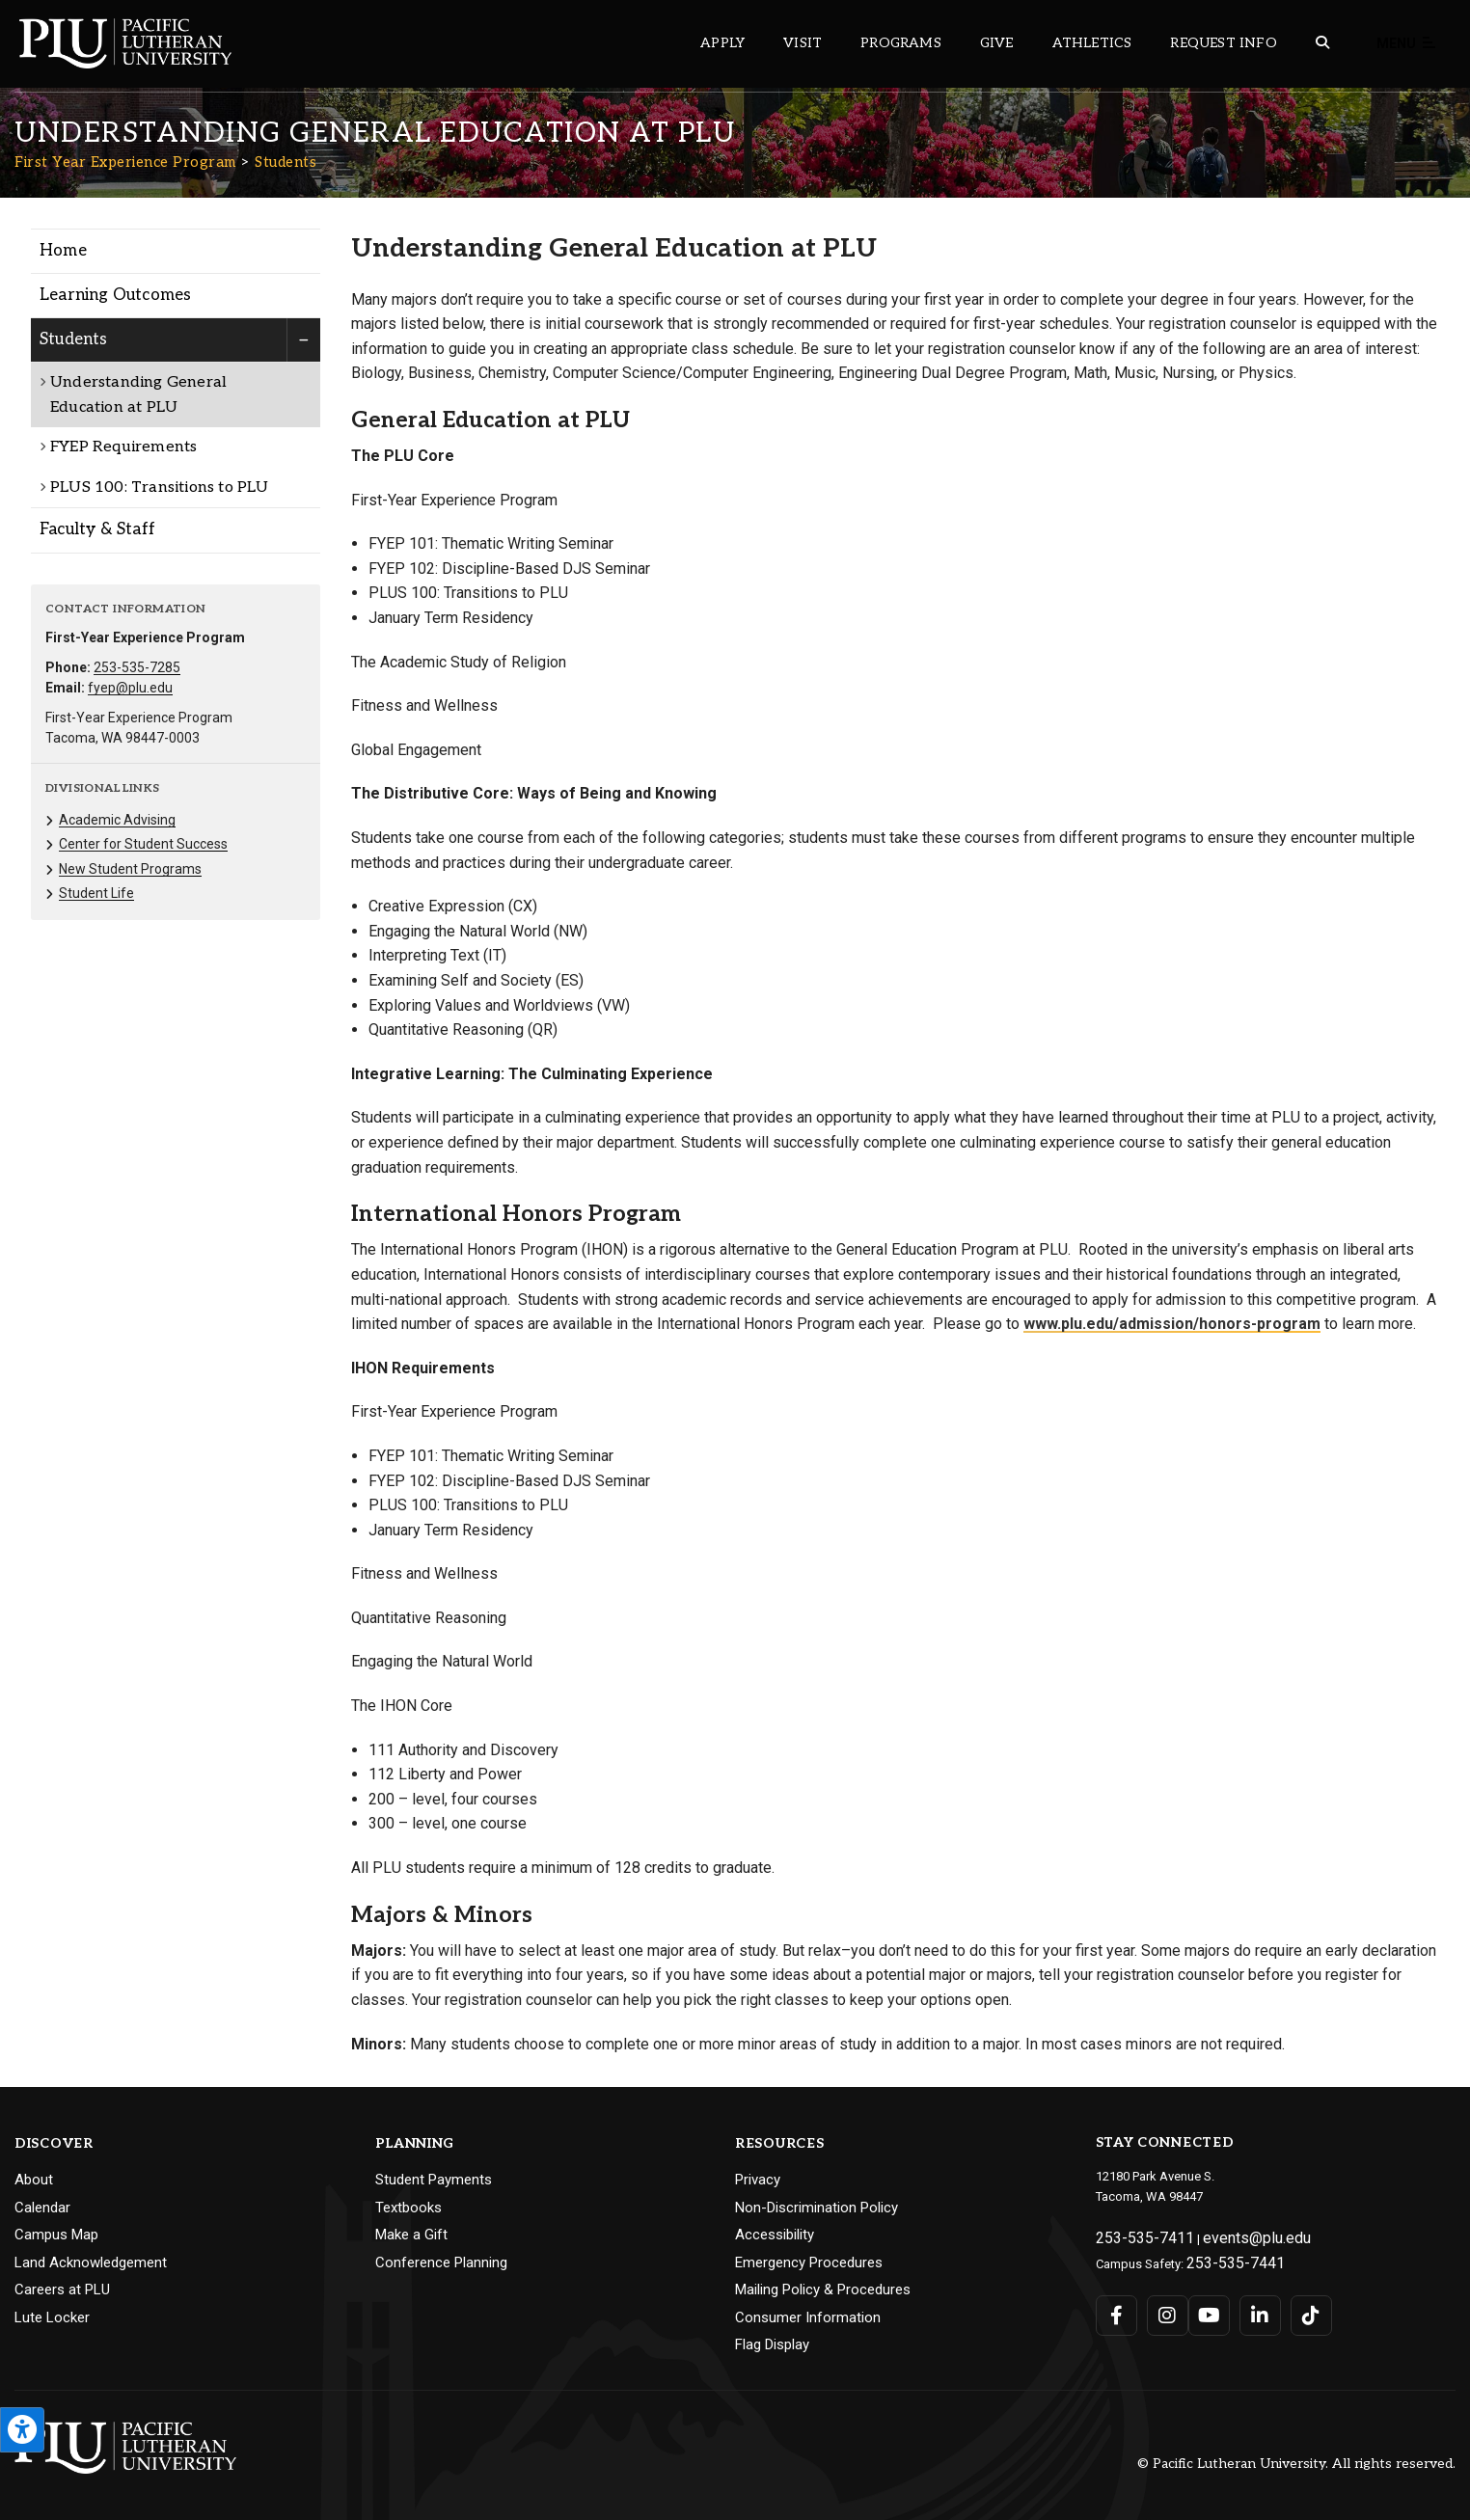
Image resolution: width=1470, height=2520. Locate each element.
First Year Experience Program (125, 162)
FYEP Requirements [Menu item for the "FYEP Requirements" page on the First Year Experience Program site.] (123, 447)
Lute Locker (52, 2317)
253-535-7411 (1133, 2235)
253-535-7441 (1224, 2255)
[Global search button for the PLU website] (1322, 43)
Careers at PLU (62, 2289)
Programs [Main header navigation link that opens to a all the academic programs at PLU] (900, 43)
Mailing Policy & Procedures (823, 2289)
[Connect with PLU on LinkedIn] (1246, 2305)
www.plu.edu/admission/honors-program (1171, 1323)
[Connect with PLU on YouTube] (1203, 2305)
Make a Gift (411, 2234)
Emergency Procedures (809, 2262)
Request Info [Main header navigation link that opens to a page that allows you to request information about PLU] (1223, 43)
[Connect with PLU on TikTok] (1291, 2305)
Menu (1406, 44)
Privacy (757, 2179)
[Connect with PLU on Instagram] (1159, 2305)
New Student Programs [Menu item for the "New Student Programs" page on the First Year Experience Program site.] (130, 869)
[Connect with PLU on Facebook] (1115, 2305)
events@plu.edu (1224, 2235)
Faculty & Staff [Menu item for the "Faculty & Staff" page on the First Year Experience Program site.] (97, 529)
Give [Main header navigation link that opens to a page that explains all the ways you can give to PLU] (997, 43)
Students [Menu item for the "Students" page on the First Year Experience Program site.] (74, 339)
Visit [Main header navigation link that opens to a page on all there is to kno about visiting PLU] (802, 43)
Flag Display (772, 2344)
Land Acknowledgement (90, 2262)
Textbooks (408, 2207)
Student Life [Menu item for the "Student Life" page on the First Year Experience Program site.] (96, 893)
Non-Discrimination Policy (816, 2207)
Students (285, 162)
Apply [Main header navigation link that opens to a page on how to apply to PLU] (722, 43)
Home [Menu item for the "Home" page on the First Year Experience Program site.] (63, 250)
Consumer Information (808, 2317)
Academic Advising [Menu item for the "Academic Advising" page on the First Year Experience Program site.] (117, 819)
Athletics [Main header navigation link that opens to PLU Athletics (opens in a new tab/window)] (1092, 43)
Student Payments (433, 2179)
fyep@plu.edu (130, 687)
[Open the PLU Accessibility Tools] (22, 2429)
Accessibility (774, 2234)
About (33, 2179)
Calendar (42, 2207)
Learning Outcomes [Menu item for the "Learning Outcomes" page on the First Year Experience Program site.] (115, 295)
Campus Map (56, 2234)
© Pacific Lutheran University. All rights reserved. (1296, 2463)
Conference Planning (441, 2262)
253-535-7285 (137, 667)
